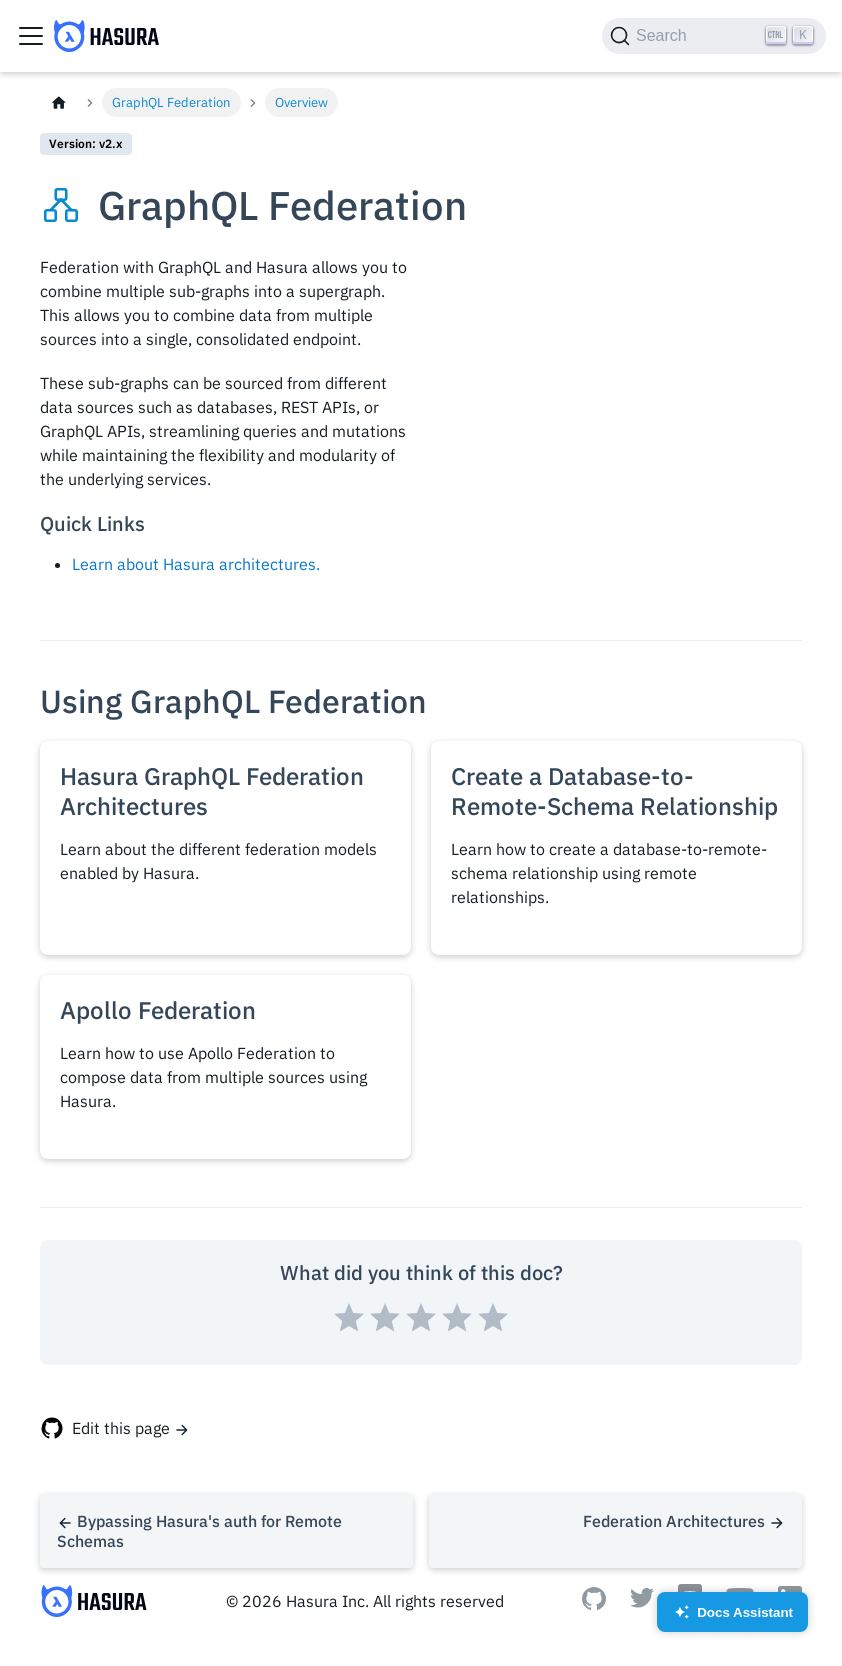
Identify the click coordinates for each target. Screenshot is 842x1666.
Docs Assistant (732, 1618)
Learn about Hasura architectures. (196, 564)
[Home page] (59, 102)
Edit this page (121, 1428)
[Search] (714, 36)
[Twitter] (642, 1602)
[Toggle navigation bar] (31, 36)
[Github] (594, 1604)
